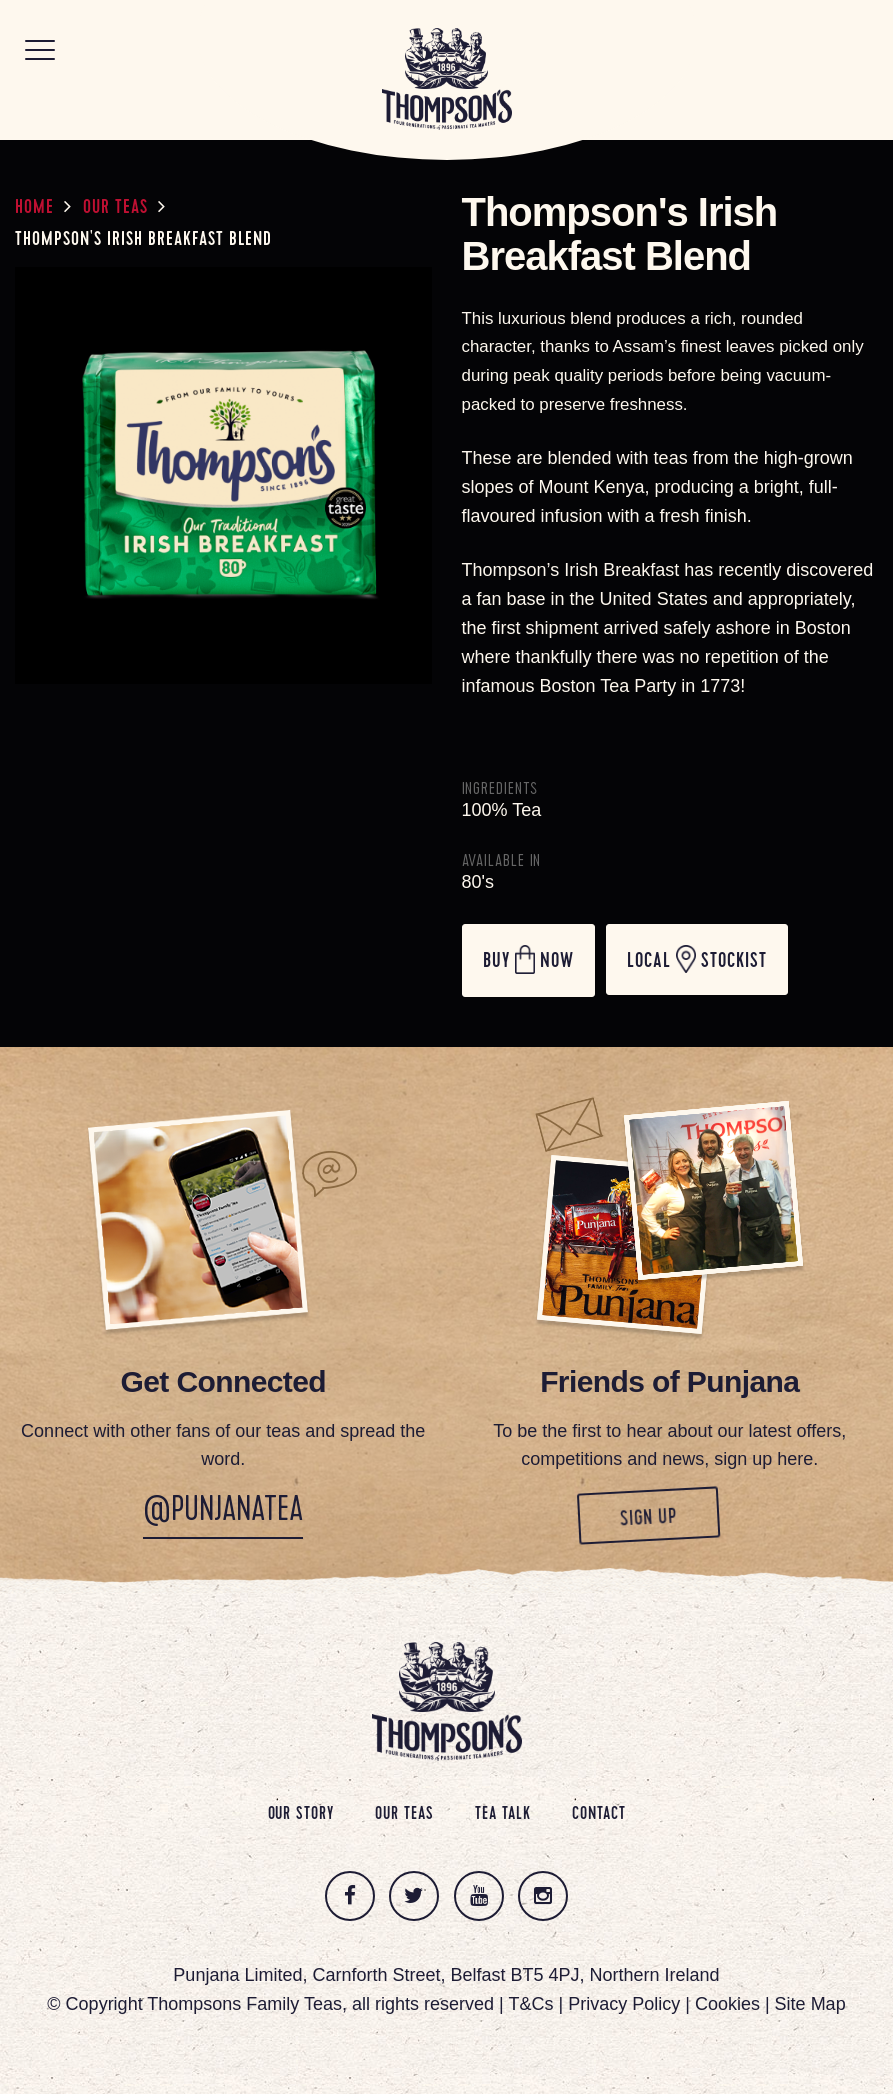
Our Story (301, 1815)
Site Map (810, 2004)
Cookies (727, 2004)
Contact (598, 1815)
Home (34, 209)
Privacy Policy (624, 2004)
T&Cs (530, 2004)
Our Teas (115, 209)
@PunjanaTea (223, 1513)
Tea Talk (502, 1815)
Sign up (696, 1517)
